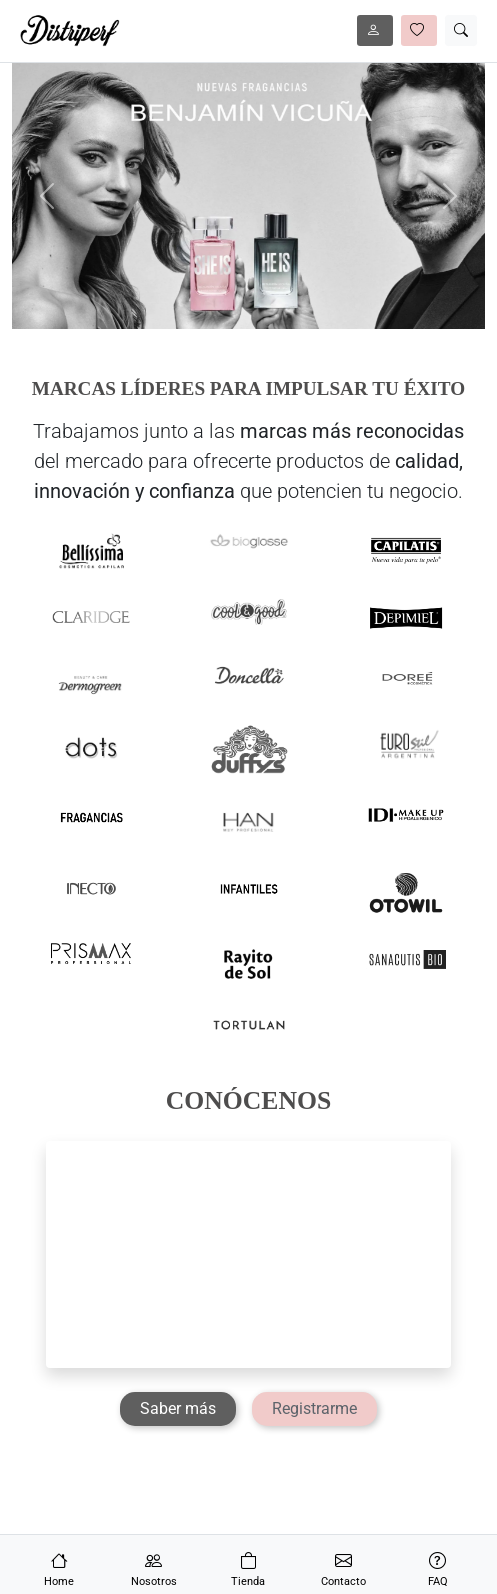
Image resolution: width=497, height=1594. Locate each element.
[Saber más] (178, 1409)
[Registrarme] (314, 1409)
